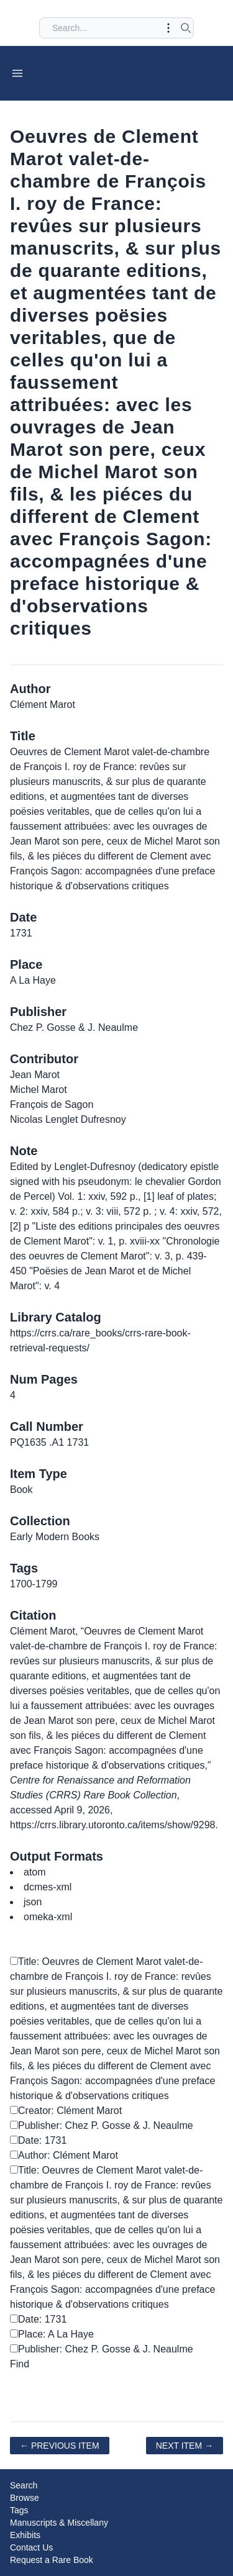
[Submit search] (186, 28)
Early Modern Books (54, 1536)
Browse (24, 2498)
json (33, 1902)
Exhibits (25, 2535)
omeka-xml (48, 1917)
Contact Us (31, 2547)
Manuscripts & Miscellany (59, 2523)
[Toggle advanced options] (168, 27)
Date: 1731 (38, 2140)
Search (23, 2485)
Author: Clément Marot (64, 2155)
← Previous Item (59, 2446)
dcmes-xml (47, 1887)
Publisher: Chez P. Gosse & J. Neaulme (101, 2125)
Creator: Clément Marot (66, 2110)
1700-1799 (34, 1584)
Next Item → (184, 2446)
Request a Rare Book (51, 2560)
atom (35, 1872)
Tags (19, 2510)
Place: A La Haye (52, 2334)
